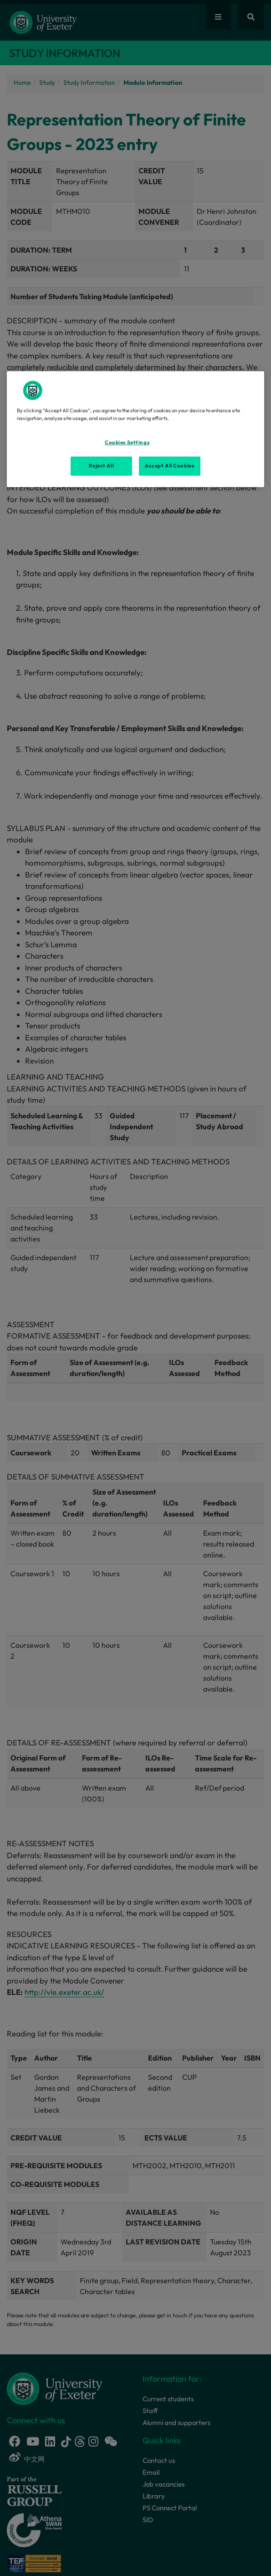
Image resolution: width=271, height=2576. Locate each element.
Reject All (101, 465)
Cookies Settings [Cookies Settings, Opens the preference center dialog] (127, 442)
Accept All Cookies (169, 465)
